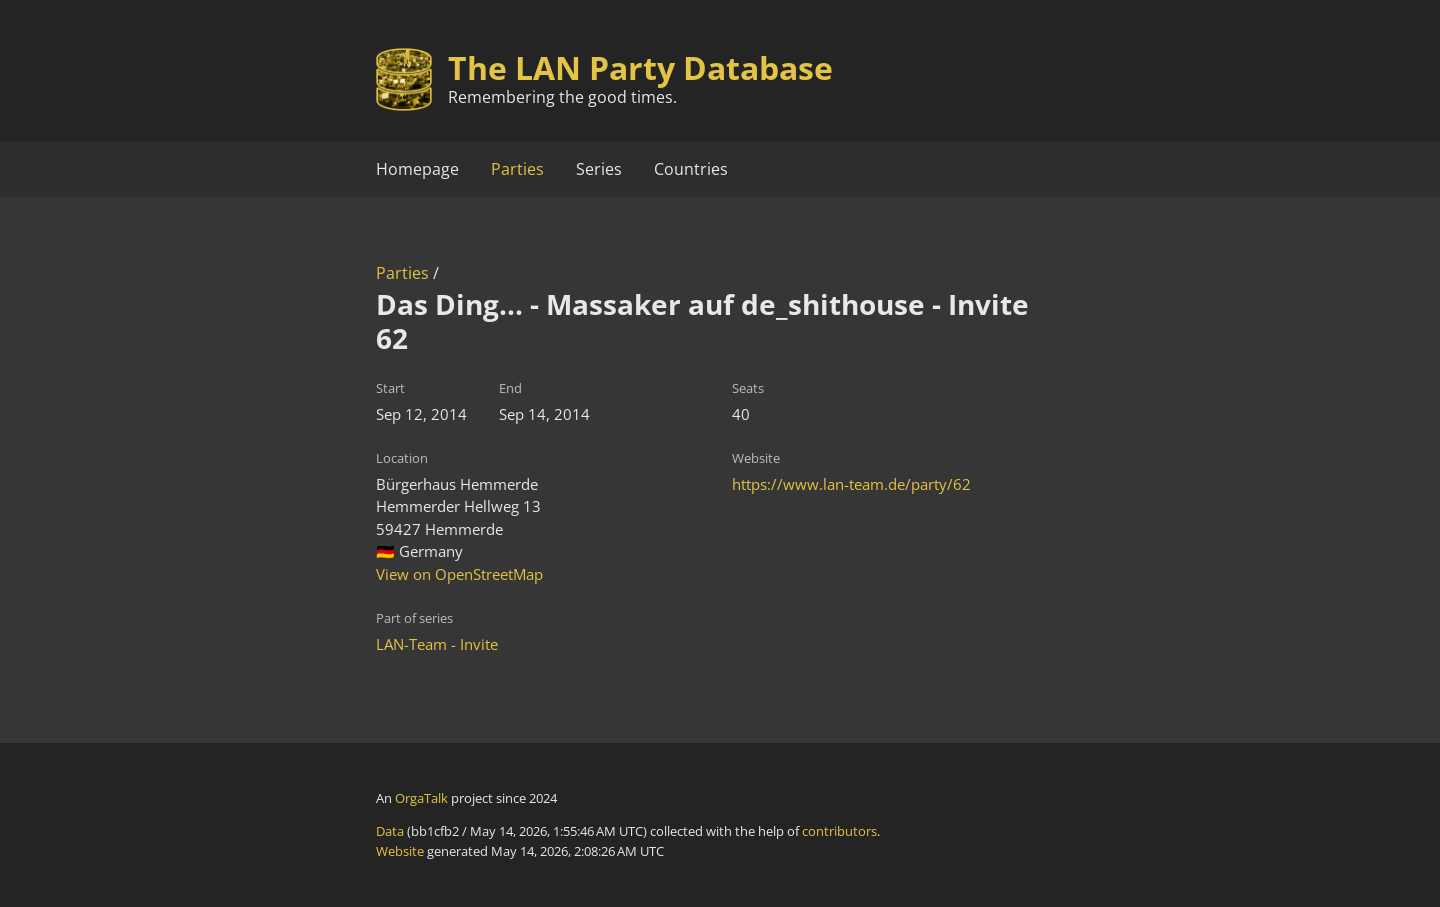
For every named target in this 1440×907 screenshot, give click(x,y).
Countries (691, 169)
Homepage (417, 169)
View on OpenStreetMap (459, 574)
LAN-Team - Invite (437, 644)
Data (390, 831)
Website (400, 851)
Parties (517, 169)
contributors (839, 831)
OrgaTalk (421, 798)
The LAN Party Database (640, 67)
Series (599, 169)
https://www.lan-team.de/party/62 (851, 484)
